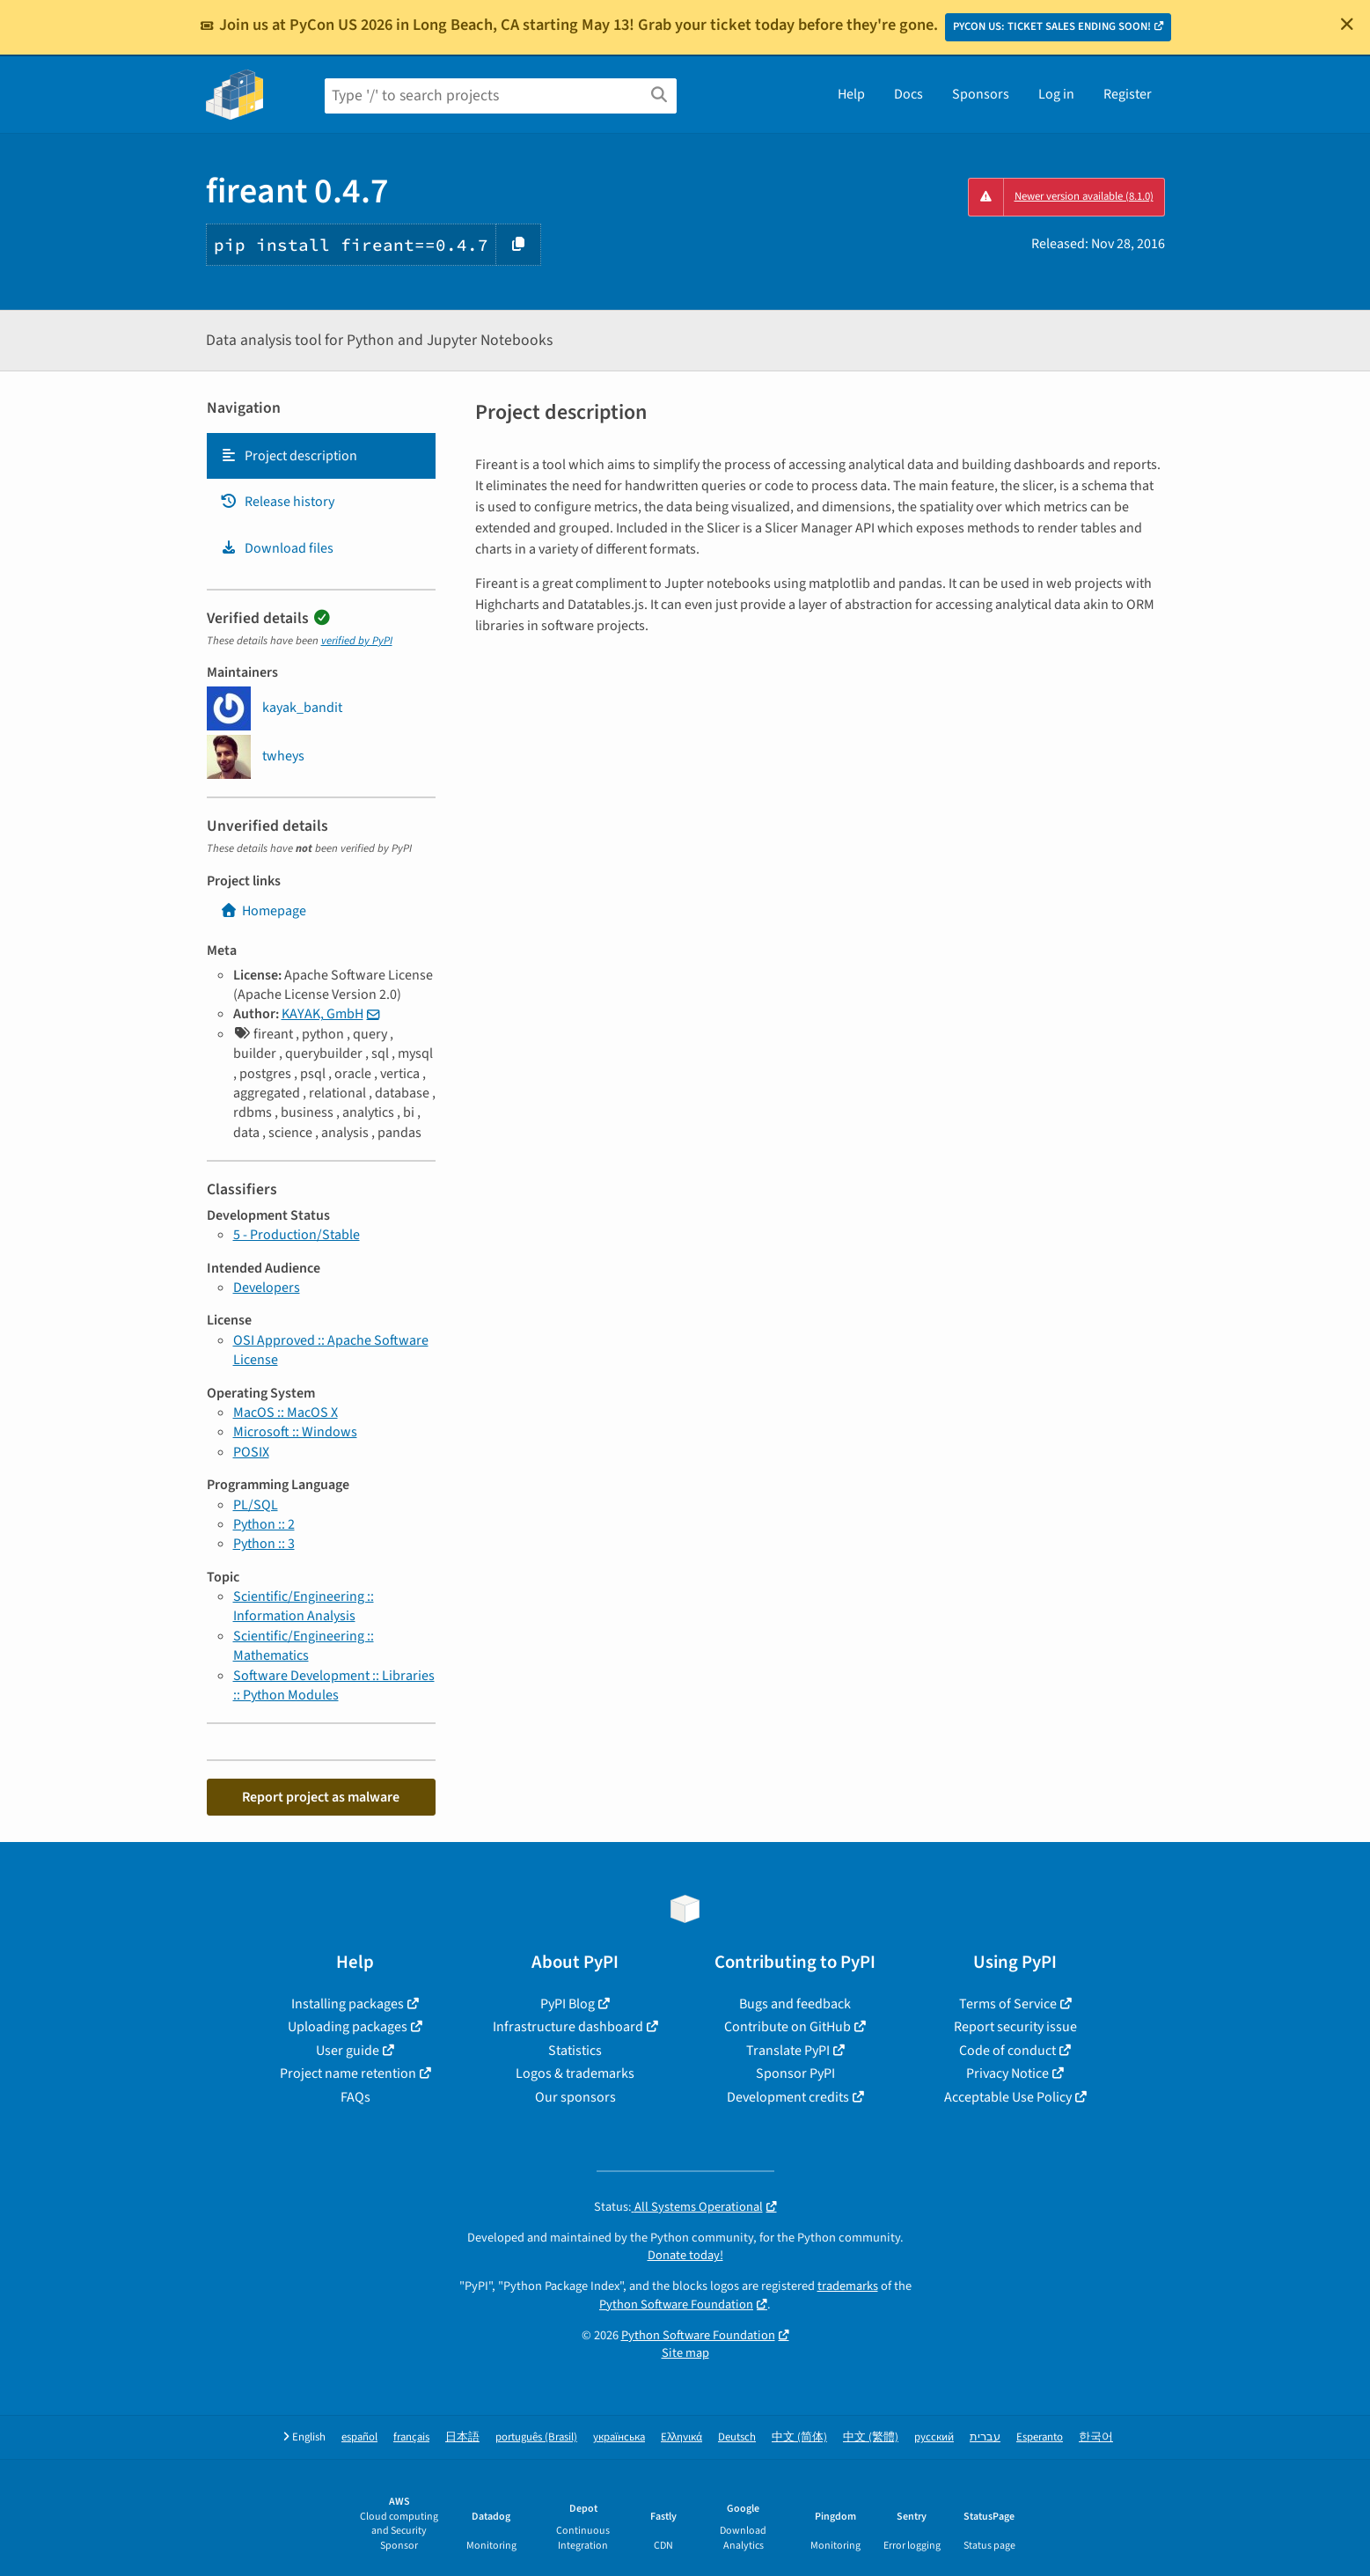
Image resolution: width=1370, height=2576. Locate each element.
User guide (347, 2050)
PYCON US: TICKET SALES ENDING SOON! (1052, 26)
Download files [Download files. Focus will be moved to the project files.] (276, 548)
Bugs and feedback (795, 2004)
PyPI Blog (567, 2004)
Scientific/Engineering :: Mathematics (303, 1645)
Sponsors (980, 94)
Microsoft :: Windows (295, 1432)
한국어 (1096, 2437)
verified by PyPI (356, 641)
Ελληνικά (681, 2437)
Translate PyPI (788, 2050)
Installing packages (347, 2004)
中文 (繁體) (870, 2437)
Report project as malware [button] (320, 1797)
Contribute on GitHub (787, 2027)
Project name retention (348, 2073)
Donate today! (685, 2255)
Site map (685, 2353)
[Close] (1347, 23)
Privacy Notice (1007, 2073)
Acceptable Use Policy (1008, 2097)
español (359, 2437)
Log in (1056, 94)
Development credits (788, 2097)
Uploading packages (347, 2027)
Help (851, 94)
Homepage (263, 911)
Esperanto (1039, 2437)
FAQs (355, 2097)
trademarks (847, 2286)
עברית (985, 2437)
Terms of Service (1008, 2004)
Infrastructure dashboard (568, 2027)
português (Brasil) (536, 2437)
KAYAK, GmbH (322, 1014)
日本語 (462, 2437)
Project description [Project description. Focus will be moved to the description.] (288, 456)
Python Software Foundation (676, 2304)
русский (934, 2437)
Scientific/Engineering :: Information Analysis (303, 1606)
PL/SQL (255, 1505)
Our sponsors (575, 2097)
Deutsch (737, 2437)
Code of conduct (1007, 2050)
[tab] (321, 456)
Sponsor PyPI (795, 2073)
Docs (908, 94)
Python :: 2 (264, 1524)
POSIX (251, 1452)
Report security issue (1015, 2027)
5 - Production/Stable (296, 1234)
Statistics (575, 2050)
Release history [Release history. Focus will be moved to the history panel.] (277, 501)
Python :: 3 (264, 1543)
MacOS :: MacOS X (285, 1412)
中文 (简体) (799, 2437)
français (411, 2437)
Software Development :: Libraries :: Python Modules (334, 1685)
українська (619, 2437)
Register (1127, 94)
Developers (266, 1287)
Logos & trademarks (575, 2073)
